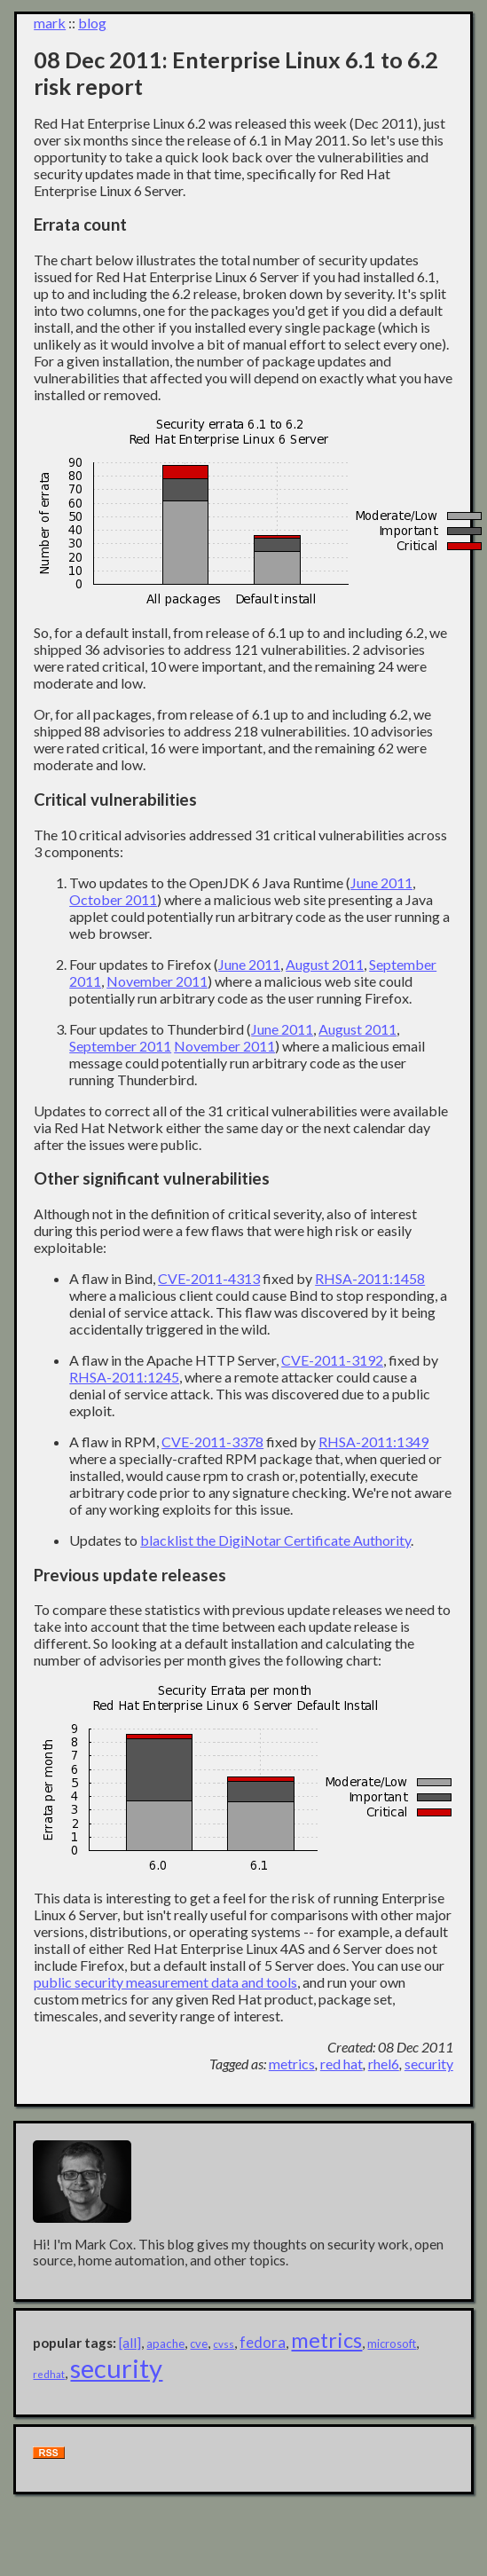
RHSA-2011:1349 (373, 1441)
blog (92, 22)
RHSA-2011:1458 (370, 1278)
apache (165, 2343)
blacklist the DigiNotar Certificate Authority (275, 1540)
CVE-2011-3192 (332, 1359)
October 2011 (113, 899)
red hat (341, 2063)
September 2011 (120, 1045)
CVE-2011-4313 (209, 1278)
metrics (292, 2063)
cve (199, 2343)
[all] (130, 2343)
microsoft (391, 2343)
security (429, 2063)
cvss (223, 2344)
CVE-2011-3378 (212, 1441)
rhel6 (383, 2063)
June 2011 (381, 882)
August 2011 (325, 964)
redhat (49, 2374)
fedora (263, 2342)
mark (50, 22)
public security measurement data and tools (165, 1981)
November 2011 (157, 981)
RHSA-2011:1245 (124, 1376)
